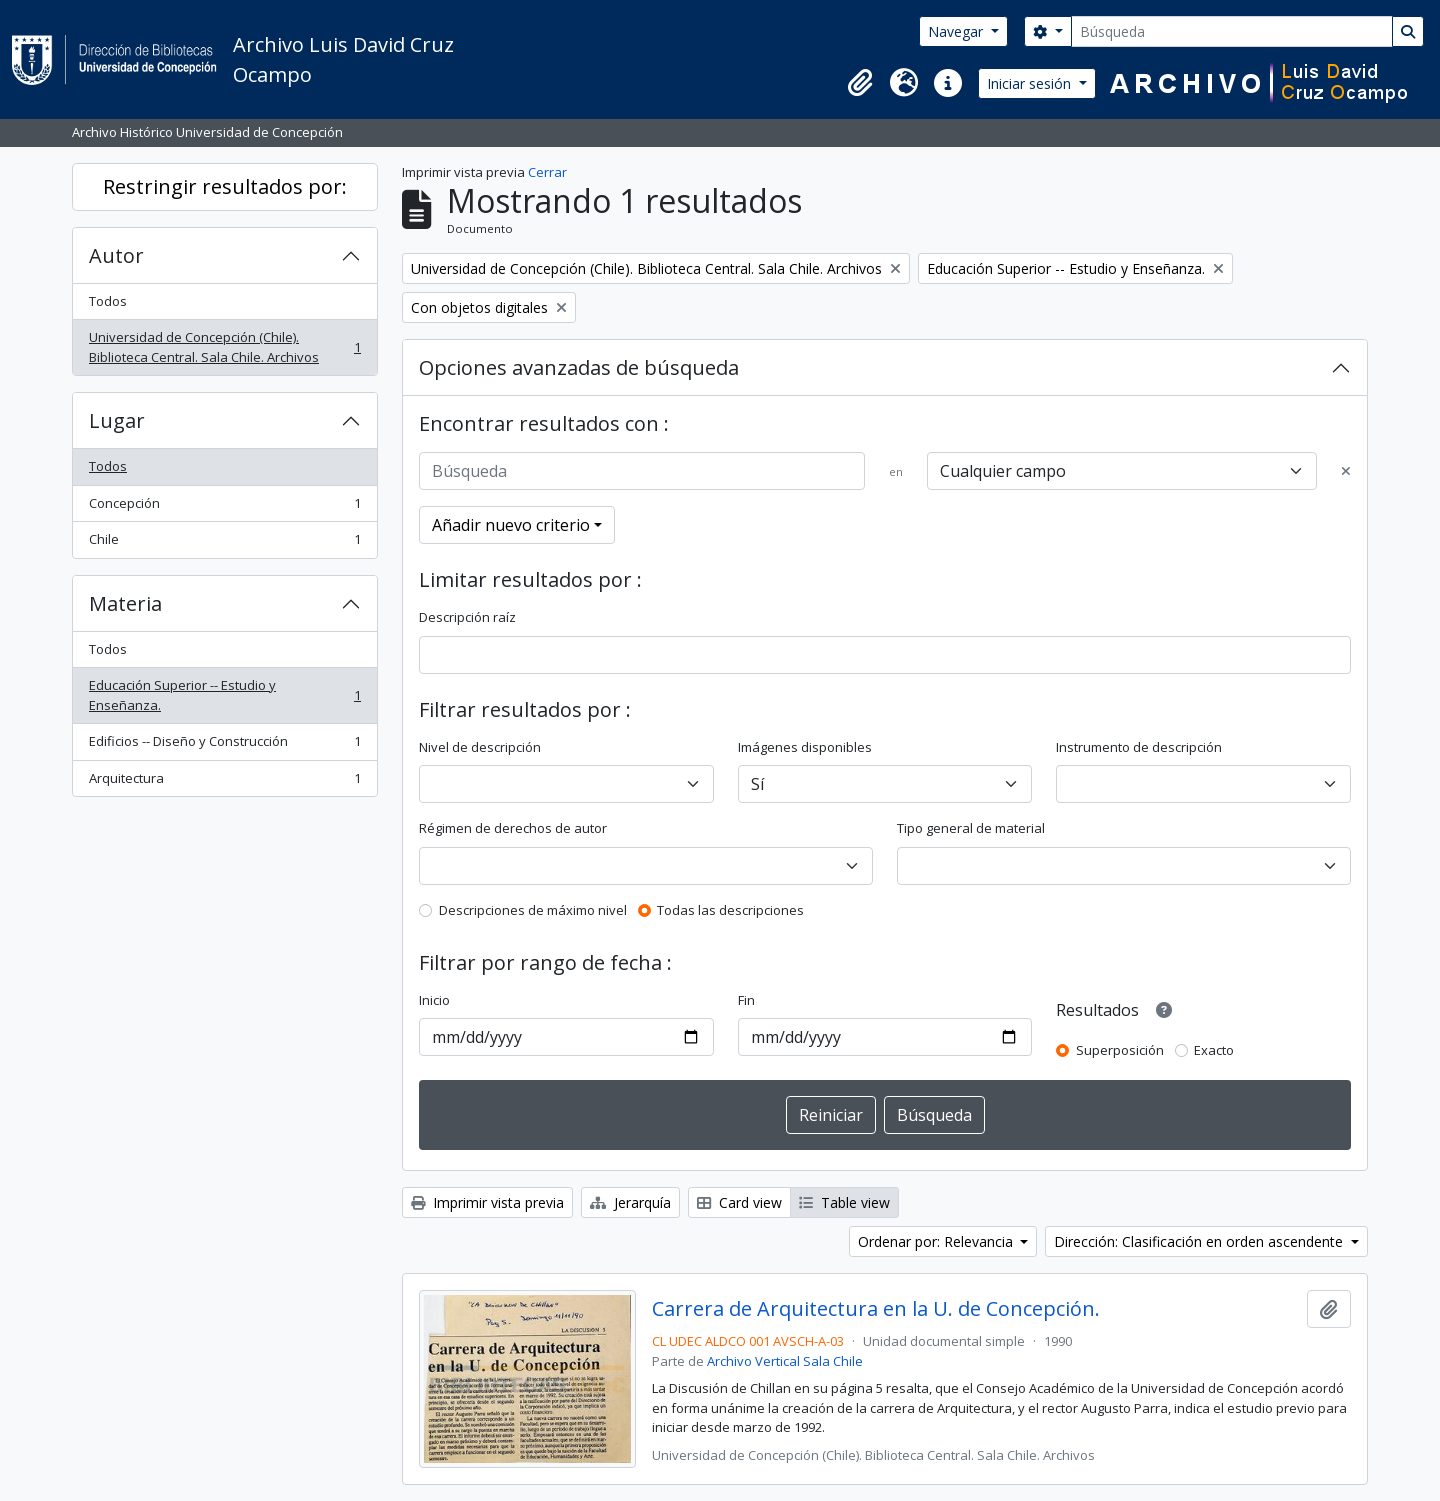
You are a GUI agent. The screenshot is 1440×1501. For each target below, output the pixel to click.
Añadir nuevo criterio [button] (511, 525)
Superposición (1120, 1050)
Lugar (117, 420)
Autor (116, 255)
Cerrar (547, 172)
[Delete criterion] (1346, 472)
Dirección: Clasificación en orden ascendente (1200, 1241)
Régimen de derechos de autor (513, 828)
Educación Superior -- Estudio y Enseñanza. (224, 695)
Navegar (957, 31)
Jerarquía (630, 1202)
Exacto (1214, 1050)
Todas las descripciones (730, 910)
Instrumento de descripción (1139, 747)
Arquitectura (224, 782)
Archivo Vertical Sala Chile (785, 1361)
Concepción (224, 507)
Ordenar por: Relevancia (937, 1241)
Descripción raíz (467, 617)
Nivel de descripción (480, 747)
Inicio (434, 1000)
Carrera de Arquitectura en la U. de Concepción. (876, 1309)
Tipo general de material (971, 828)
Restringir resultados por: (225, 186)
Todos (108, 301)
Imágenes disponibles (805, 747)
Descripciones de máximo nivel (533, 910)
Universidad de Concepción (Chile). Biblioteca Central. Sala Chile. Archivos (224, 347)
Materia (125, 603)
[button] (860, 83)
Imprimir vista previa (487, 1202)
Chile (224, 543)
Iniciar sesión (1031, 83)
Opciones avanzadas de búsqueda (579, 367)
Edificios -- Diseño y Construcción (224, 745)
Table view (844, 1202)
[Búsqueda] (1232, 31)
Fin (746, 1000)
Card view (739, 1202)
